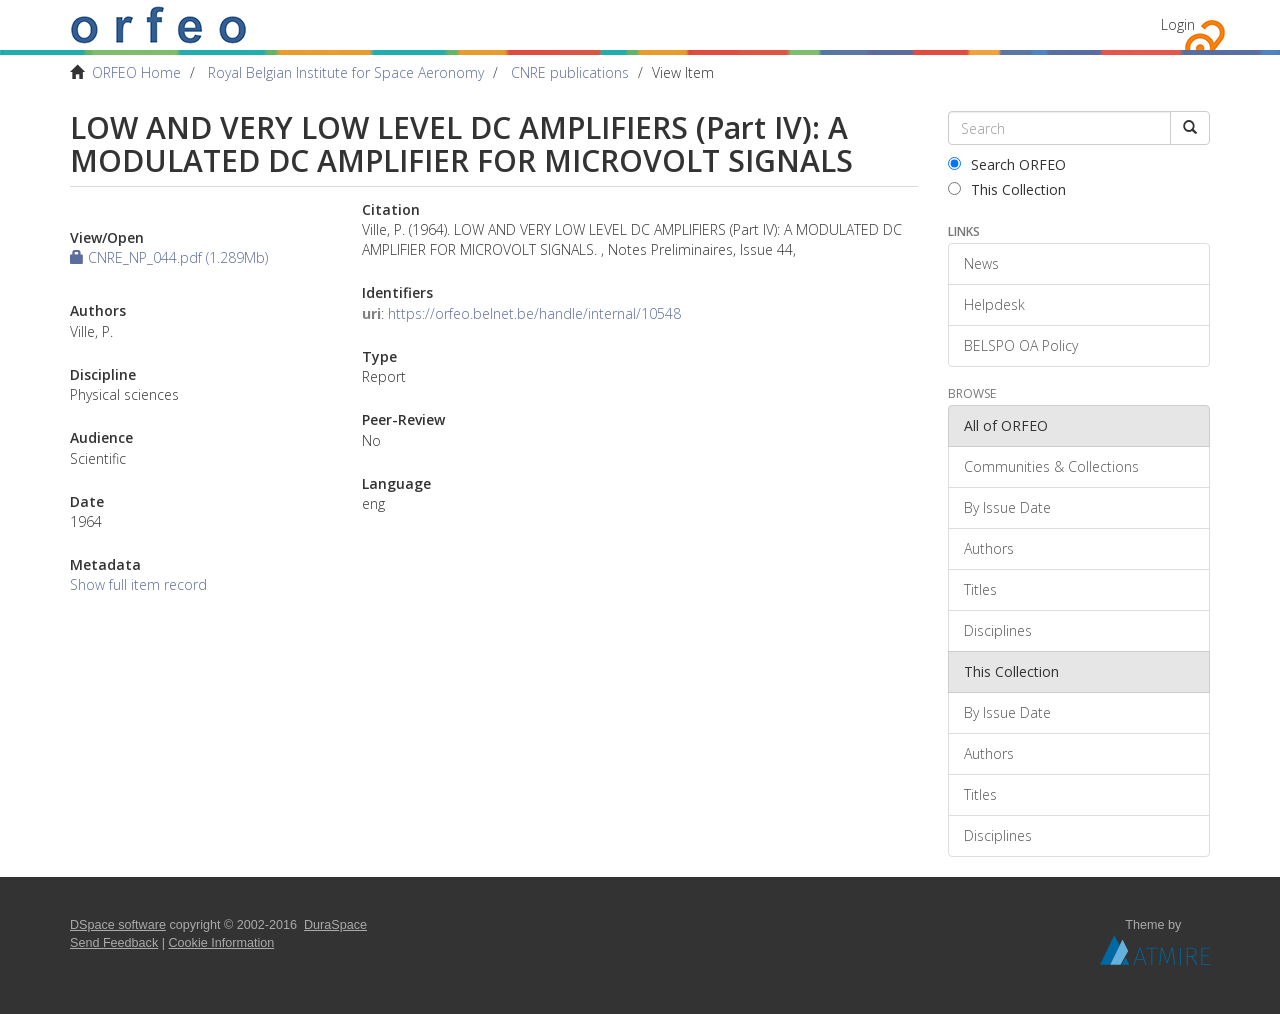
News (981, 263)
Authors (989, 548)
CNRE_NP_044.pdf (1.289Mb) (169, 257)
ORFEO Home (136, 72)
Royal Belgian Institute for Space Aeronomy (346, 72)
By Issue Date (1007, 507)
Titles (980, 589)
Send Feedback (114, 943)
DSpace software (118, 925)
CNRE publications (570, 72)
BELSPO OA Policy (1021, 345)
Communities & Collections (1051, 466)
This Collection (1007, 189)
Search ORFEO (1007, 164)
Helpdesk (994, 304)
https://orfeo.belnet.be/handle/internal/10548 (534, 313)
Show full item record (138, 584)
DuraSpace (335, 925)
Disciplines (998, 630)
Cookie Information (222, 943)
